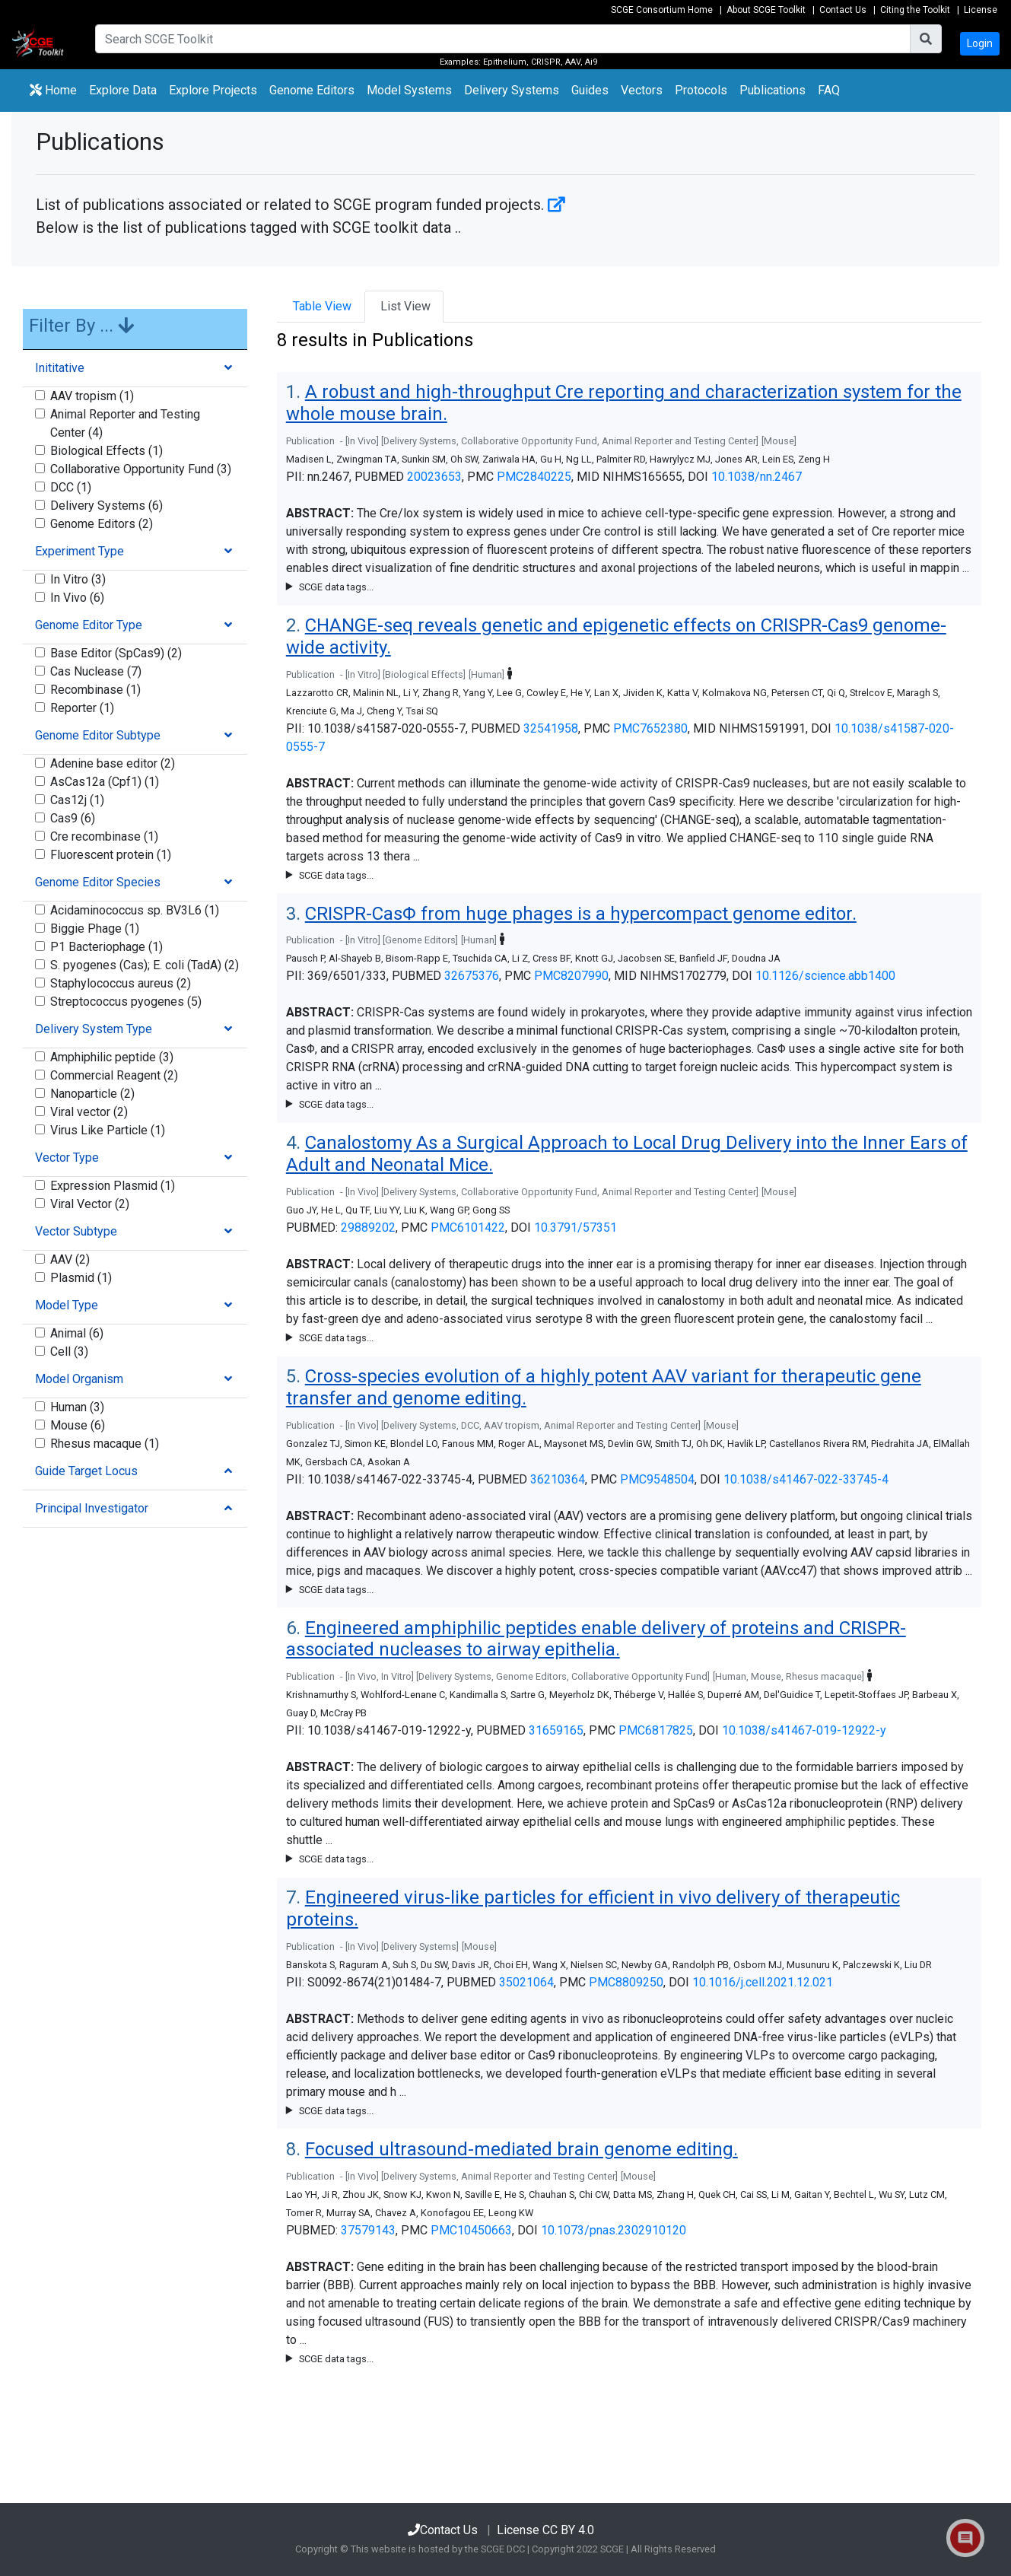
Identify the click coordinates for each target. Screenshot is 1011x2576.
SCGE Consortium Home (662, 10)
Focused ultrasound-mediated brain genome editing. (521, 2149)
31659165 (556, 1730)
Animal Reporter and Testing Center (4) (125, 423)
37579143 (368, 2230)
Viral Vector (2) (89, 1204)
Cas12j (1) (77, 800)
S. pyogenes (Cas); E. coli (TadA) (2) (144, 965)
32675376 (471, 975)
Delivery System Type (93, 1029)
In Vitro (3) (78, 579)
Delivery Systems (511, 90)
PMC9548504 (657, 1479)
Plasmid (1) (81, 1278)
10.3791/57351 (575, 1227)
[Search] (503, 38)
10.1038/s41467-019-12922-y (804, 1730)
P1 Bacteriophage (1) (106, 947)
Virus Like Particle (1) (107, 1130)
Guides (590, 90)
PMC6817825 (655, 1730)
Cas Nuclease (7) (95, 671)
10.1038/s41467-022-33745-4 (806, 1479)
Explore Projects (216, 89)
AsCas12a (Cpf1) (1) (104, 781)
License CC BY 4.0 (545, 2530)
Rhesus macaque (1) (104, 1443)
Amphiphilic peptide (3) (111, 1057)
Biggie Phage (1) (94, 928)
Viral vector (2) (89, 1112)
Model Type (66, 1305)
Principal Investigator (91, 1508)
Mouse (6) (77, 1425)
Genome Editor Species (98, 882)
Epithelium (504, 62)
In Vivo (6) (77, 597)
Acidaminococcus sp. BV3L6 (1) (134, 910)
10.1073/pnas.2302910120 (613, 2230)
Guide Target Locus (86, 1471)
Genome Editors (315, 89)
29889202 (368, 1227)
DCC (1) (70, 487)
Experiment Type (79, 551)
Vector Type (67, 1157)
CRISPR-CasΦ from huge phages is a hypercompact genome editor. (581, 913)
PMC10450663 (471, 2230)
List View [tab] (404, 306)
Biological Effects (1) (106, 451)
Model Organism (79, 1379)
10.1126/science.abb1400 (825, 975)
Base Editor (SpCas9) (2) (116, 653)
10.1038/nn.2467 (756, 476)
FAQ (829, 90)
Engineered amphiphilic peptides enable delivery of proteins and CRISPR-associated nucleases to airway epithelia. (596, 1639)
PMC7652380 (650, 728)
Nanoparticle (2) (92, 1093)
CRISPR (546, 62)
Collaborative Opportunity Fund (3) (140, 469)
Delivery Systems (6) (106, 505)
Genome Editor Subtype (98, 735)
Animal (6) (76, 1333)
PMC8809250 (626, 1982)
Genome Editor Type (88, 625)
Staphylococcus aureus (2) (120, 983)
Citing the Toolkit (915, 10)
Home (53, 90)
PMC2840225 (534, 476)
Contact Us (842, 10)
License (980, 10)
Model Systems (409, 90)
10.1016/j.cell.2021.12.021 (762, 1982)
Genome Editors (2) (101, 524)
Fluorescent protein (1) (110, 855)
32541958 (550, 728)
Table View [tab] (320, 306)
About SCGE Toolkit (766, 10)
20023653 (434, 476)
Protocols (701, 90)
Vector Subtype (76, 1231)
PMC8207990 (571, 975)
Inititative (59, 368)
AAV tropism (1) (92, 396)
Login (980, 43)
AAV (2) (70, 1259)
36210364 (557, 1479)
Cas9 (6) (72, 818)
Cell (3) (69, 1351)
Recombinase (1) (95, 689)
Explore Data (126, 89)
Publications (772, 90)
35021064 (526, 1982)
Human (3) (77, 1407)
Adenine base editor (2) (112, 763)
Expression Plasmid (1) (112, 1185)
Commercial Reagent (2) (114, 1075)
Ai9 (591, 62)
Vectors (642, 90)
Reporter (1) (82, 708)
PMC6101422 (468, 1227)
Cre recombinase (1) (104, 836)
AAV (572, 62)
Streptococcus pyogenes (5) (126, 1001)
